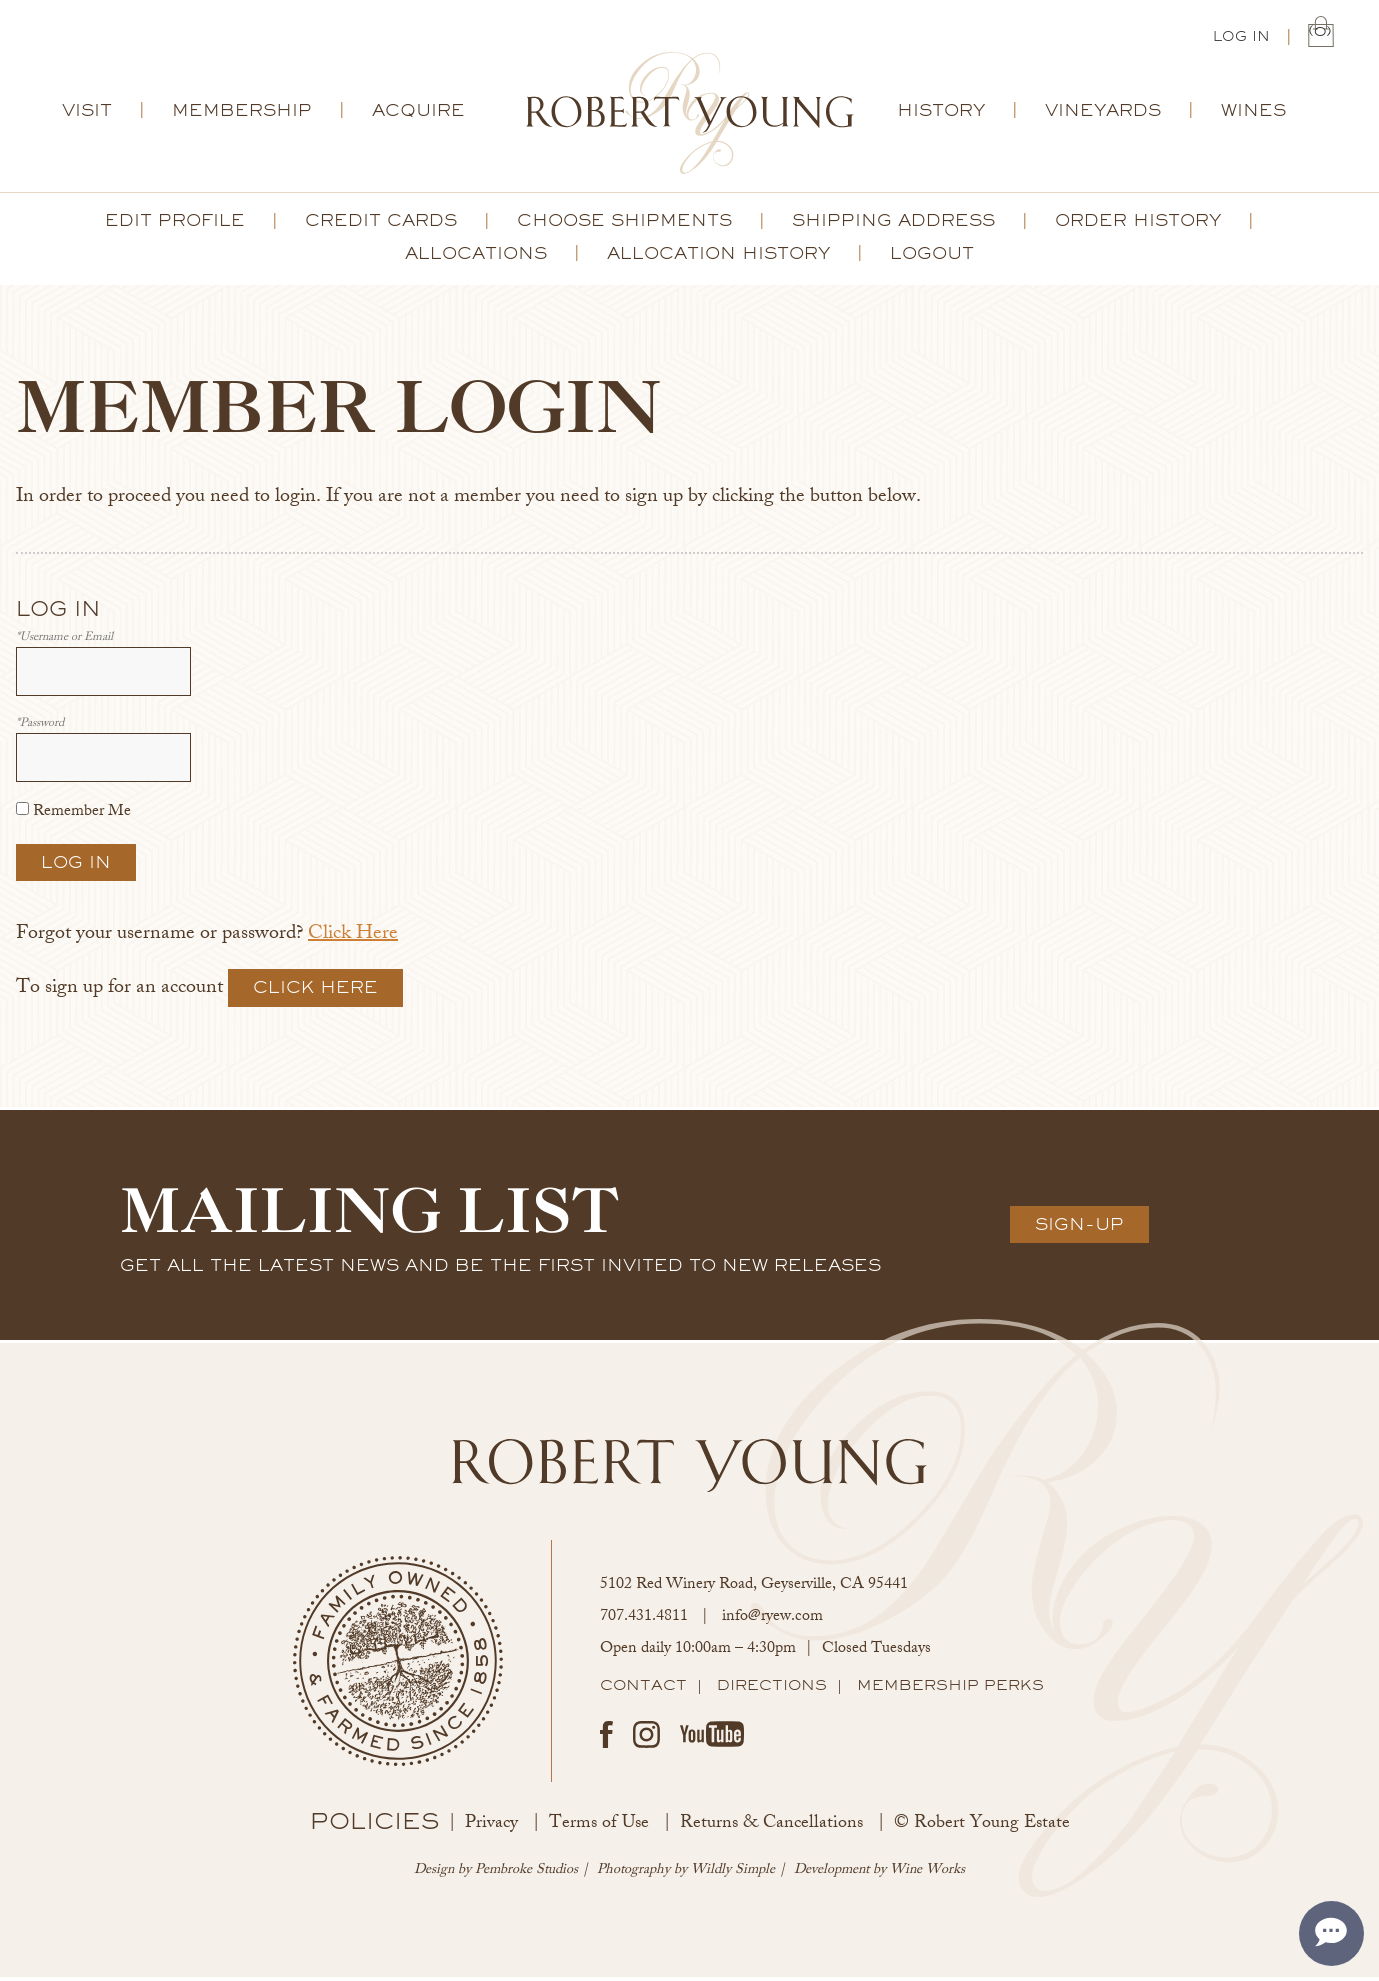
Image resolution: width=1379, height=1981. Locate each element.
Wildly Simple (733, 1874)
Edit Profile (175, 224)
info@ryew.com (772, 1621)
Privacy (491, 1828)
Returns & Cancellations (771, 1828)
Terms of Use (599, 1828)
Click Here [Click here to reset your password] (353, 938)
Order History (1138, 224)
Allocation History (718, 257)
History (941, 114)
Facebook (606, 1738)
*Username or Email (64, 642)
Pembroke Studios (526, 1874)
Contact (643, 1689)
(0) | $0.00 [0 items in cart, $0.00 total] (1321, 35)
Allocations (476, 257)
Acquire (418, 114)
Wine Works (927, 1874)
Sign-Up (1079, 1228)
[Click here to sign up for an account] (315, 991)
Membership (242, 114)
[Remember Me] (22, 812)
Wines (1253, 114)
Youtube (712, 1738)
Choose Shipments (624, 224)
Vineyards (1103, 114)
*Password (40, 728)
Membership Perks (950, 1689)
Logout (932, 257)
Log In (1241, 38)
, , (754, 1589)
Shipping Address (893, 224)
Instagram (646, 1738)
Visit (87, 114)
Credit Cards (381, 224)
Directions (772, 1689)
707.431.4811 (644, 1621)
